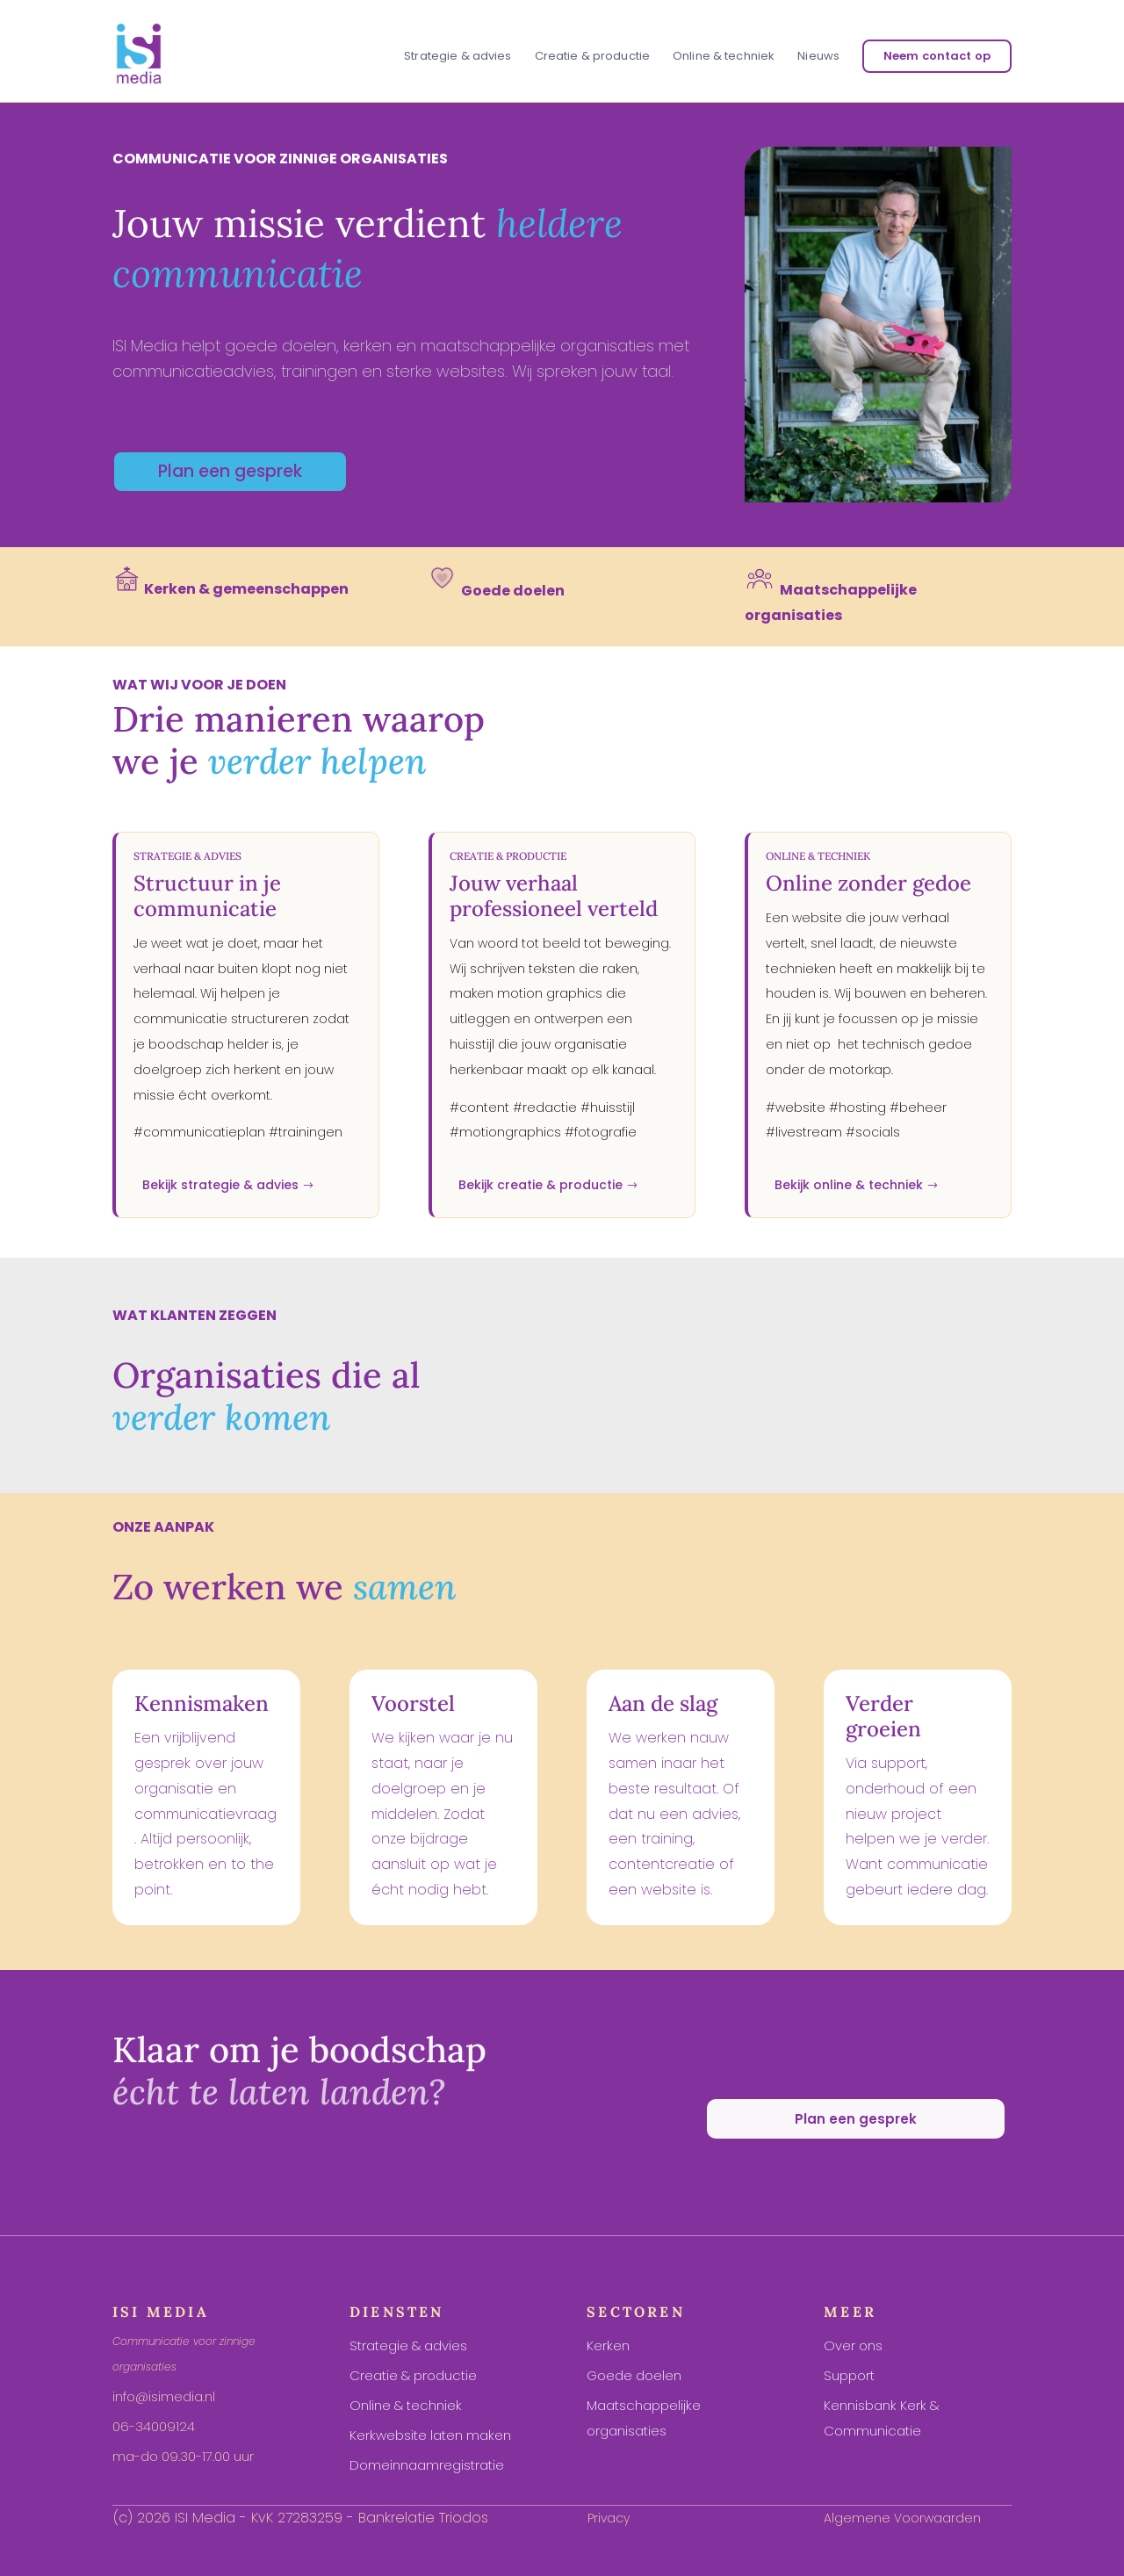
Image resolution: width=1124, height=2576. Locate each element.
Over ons (853, 2345)
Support (849, 2375)
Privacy (608, 2518)
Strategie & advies (457, 57)
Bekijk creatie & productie (540, 1185)
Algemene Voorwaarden (902, 2518)
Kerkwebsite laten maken (430, 2435)
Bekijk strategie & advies (220, 1185)
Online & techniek (724, 57)
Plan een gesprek (230, 471)
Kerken (608, 2345)
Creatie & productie (592, 57)
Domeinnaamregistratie (426, 2465)
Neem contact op (937, 55)
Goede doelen (634, 2375)
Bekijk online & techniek (849, 1185)
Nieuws (818, 57)
